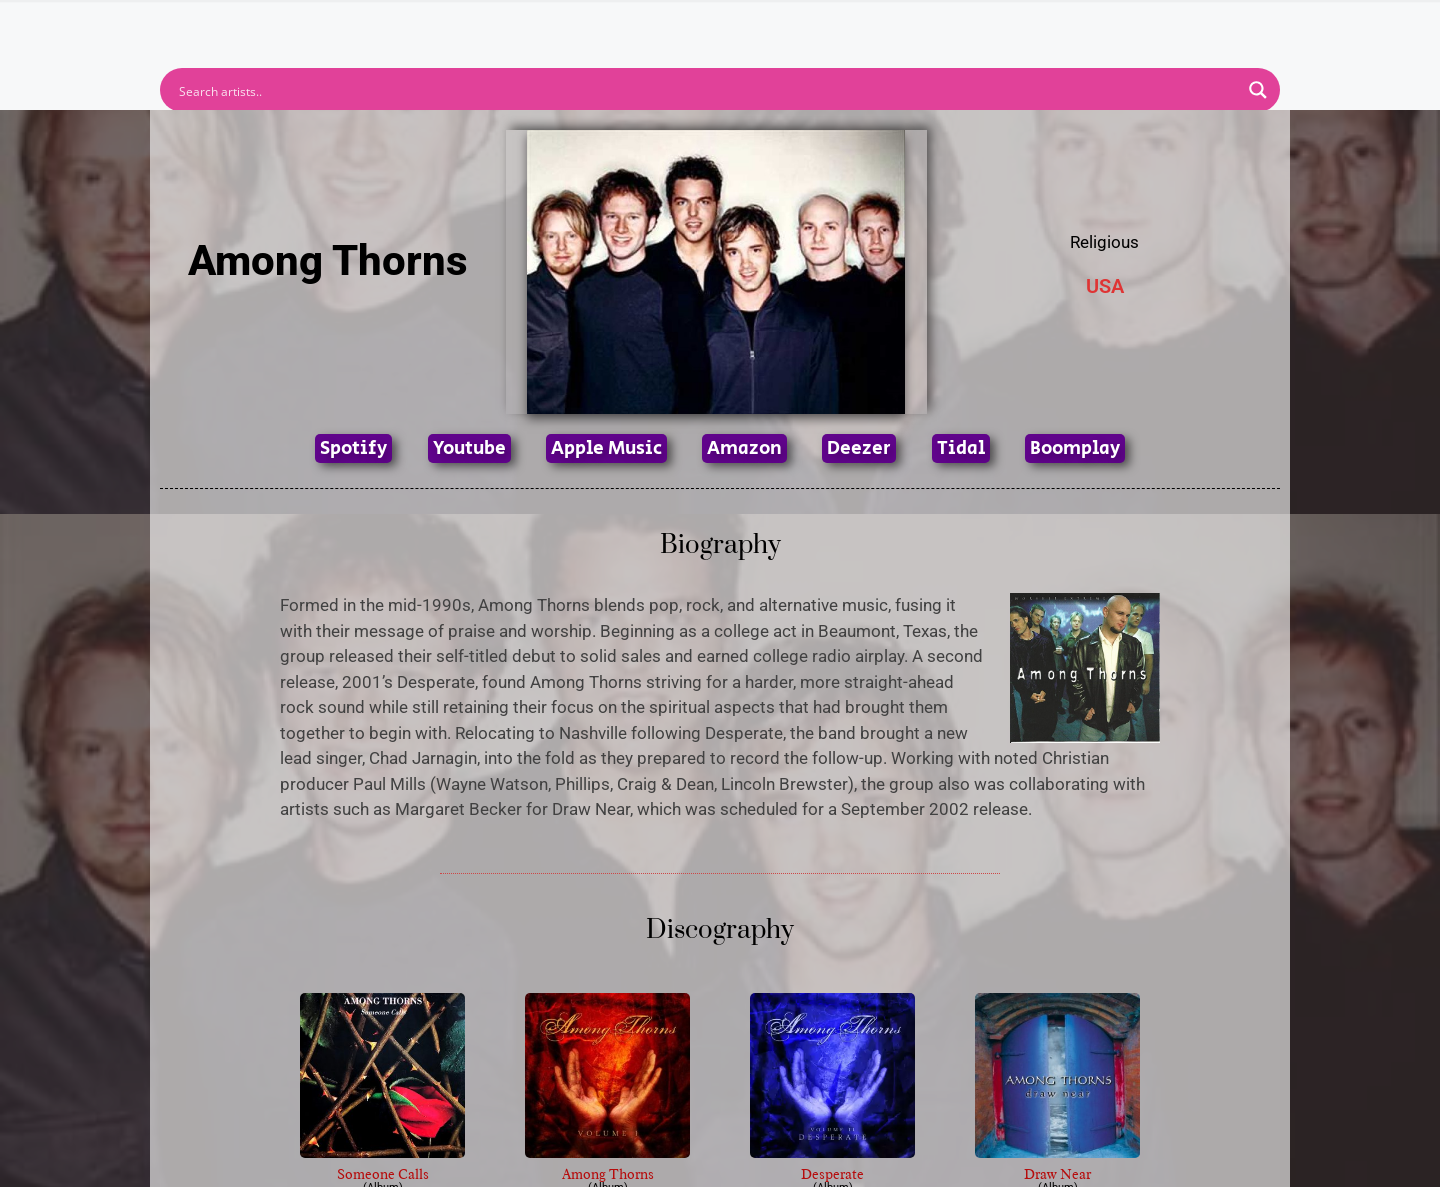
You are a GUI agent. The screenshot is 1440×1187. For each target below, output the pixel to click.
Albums (632, 27)
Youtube (469, 448)
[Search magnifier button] (1258, 90)
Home (452, 27)
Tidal (961, 448)
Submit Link (835, 27)
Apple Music (606, 448)
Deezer (859, 448)
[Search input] (707, 90)
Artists (539, 27)
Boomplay (1075, 448)
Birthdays (965, 27)
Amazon (744, 448)
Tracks (726, 27)
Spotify (353, 448)
